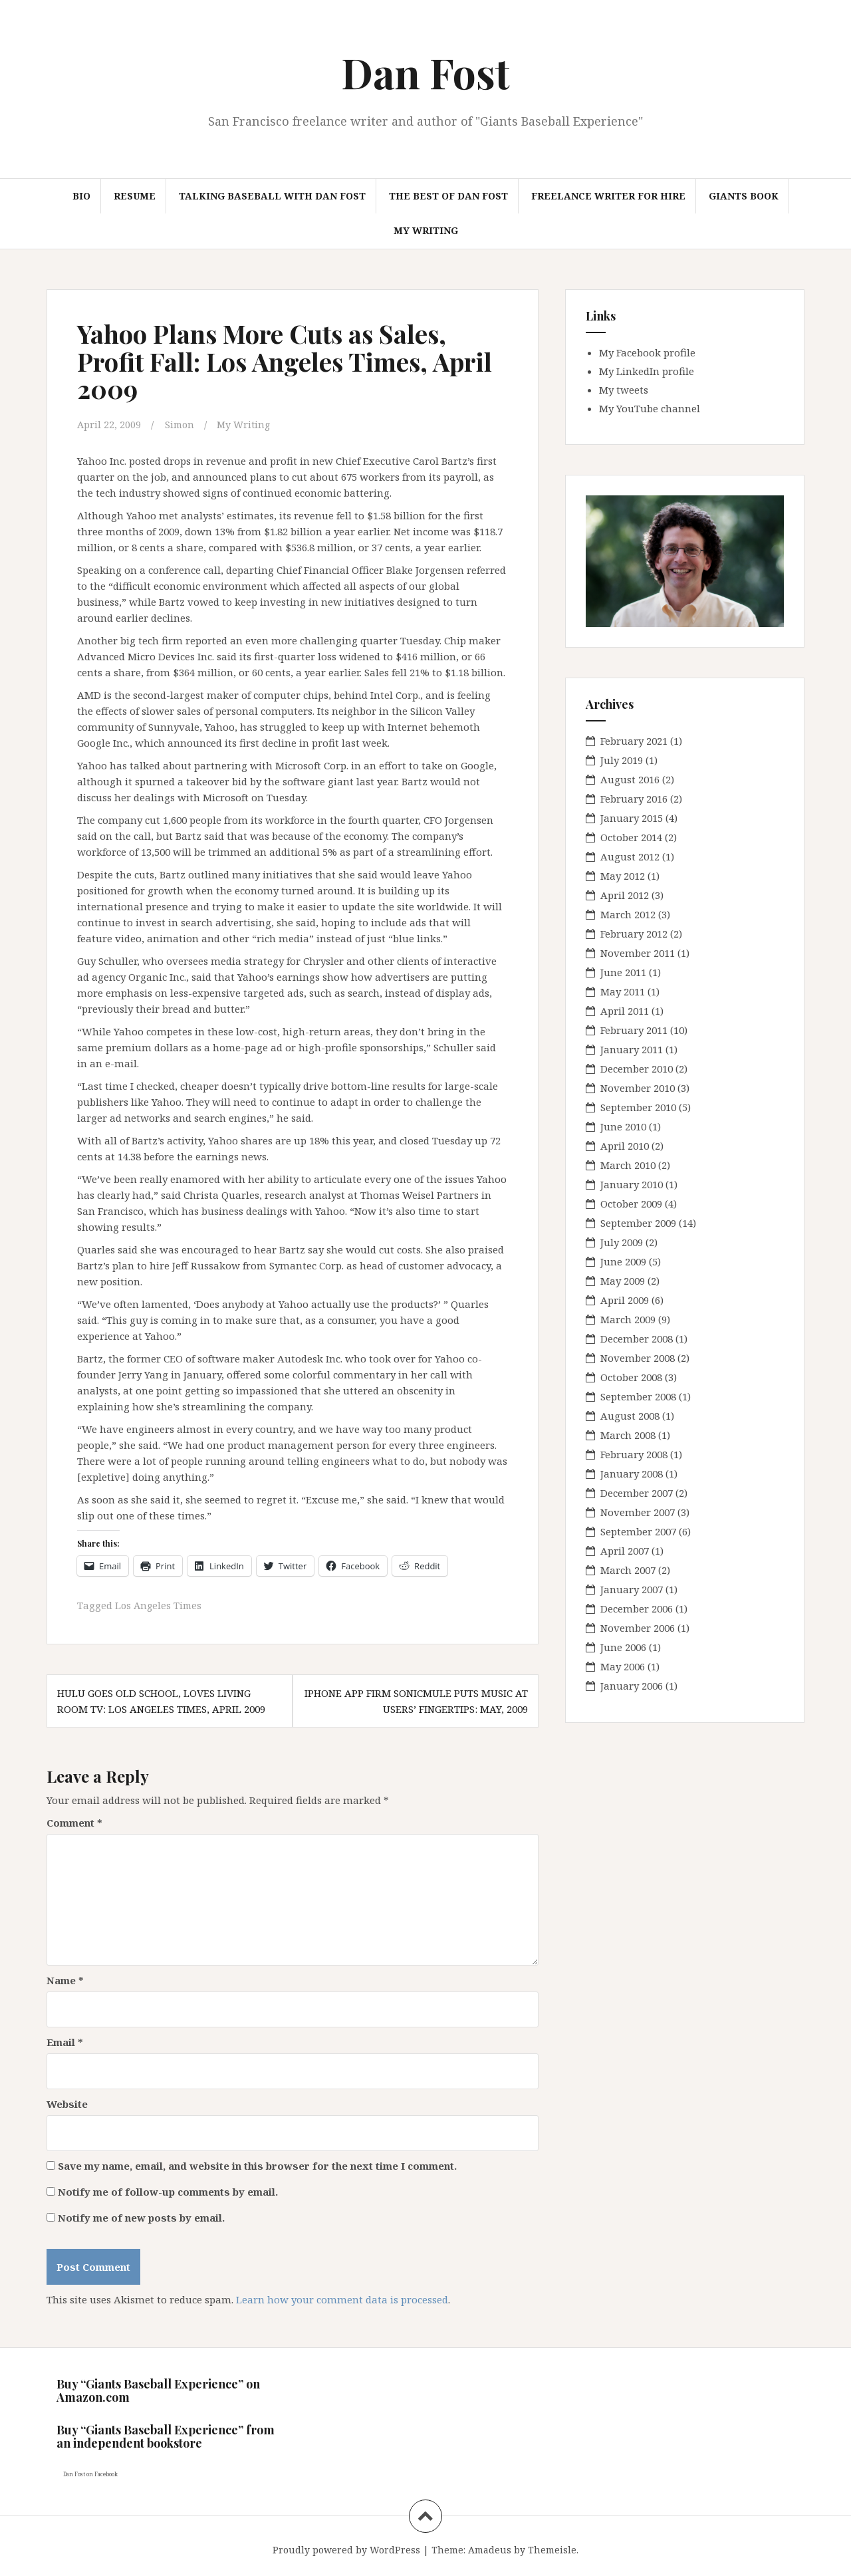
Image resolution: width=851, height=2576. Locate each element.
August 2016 (630, 779)
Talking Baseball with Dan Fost (272, 196)
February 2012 (634, 933)
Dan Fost (425, 72)
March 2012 (628, 914)
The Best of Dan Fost (448, 196)
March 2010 (628, 1165)
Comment (74, 1821)
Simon (181, 424)
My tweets (623, 389)
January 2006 (631, 1685)
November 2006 (637, 1627)
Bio (81, 196)
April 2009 (624, 1300)
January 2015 (631, 818)
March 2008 (628, 1435)
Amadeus (489, 2548)
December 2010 (636, 1068)
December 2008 (636, 1338)
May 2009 (622, 1280)
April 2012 (624, 895)
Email (65, 2040)
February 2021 (634, 740)
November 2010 (637, 1088)
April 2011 (624, 1010)
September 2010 (638, 1107)
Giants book (744, 196)
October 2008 (631, 1377)
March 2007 (628, 1570)
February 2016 (634, 798)
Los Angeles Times (160, 1605)
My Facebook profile (647, 352)
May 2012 (622, 875)
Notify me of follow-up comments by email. (168, 2190)
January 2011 (631, 1049)
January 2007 (631, 1589)
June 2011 (623, 972)
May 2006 (622, 1666)
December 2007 (636, 1492)
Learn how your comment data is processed (342, 2298)
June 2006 (623, 1647)
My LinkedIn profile (646, 371)
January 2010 (631, 1184)
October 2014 (631, 837)
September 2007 (638, 1531)
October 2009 (631, 1203)
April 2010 (624, 1145)
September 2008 (638, 1396)
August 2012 (630, 856)
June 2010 (623, 1126)
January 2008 (631, 1473)
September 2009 (638, 1222)
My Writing (426, 230)
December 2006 (636, 1608)
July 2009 (621, 1242)
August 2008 (630, 1415)
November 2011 (637, 953)
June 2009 (623, 1261)
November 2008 (637, 1357)
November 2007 (637, 1512)
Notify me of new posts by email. (141, 2216)
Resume (135, 196)
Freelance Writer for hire (608, 196)
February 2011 (634, 1030)
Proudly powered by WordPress (346, 2548)
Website (67, 2102)
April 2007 (624, 1550)
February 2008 (634, 1454)
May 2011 (622, 991)
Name (65, 1979)
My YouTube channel (649, 408)
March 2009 (628, 1319)
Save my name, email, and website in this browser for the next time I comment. (257, 2164)
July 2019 (621, 760)
